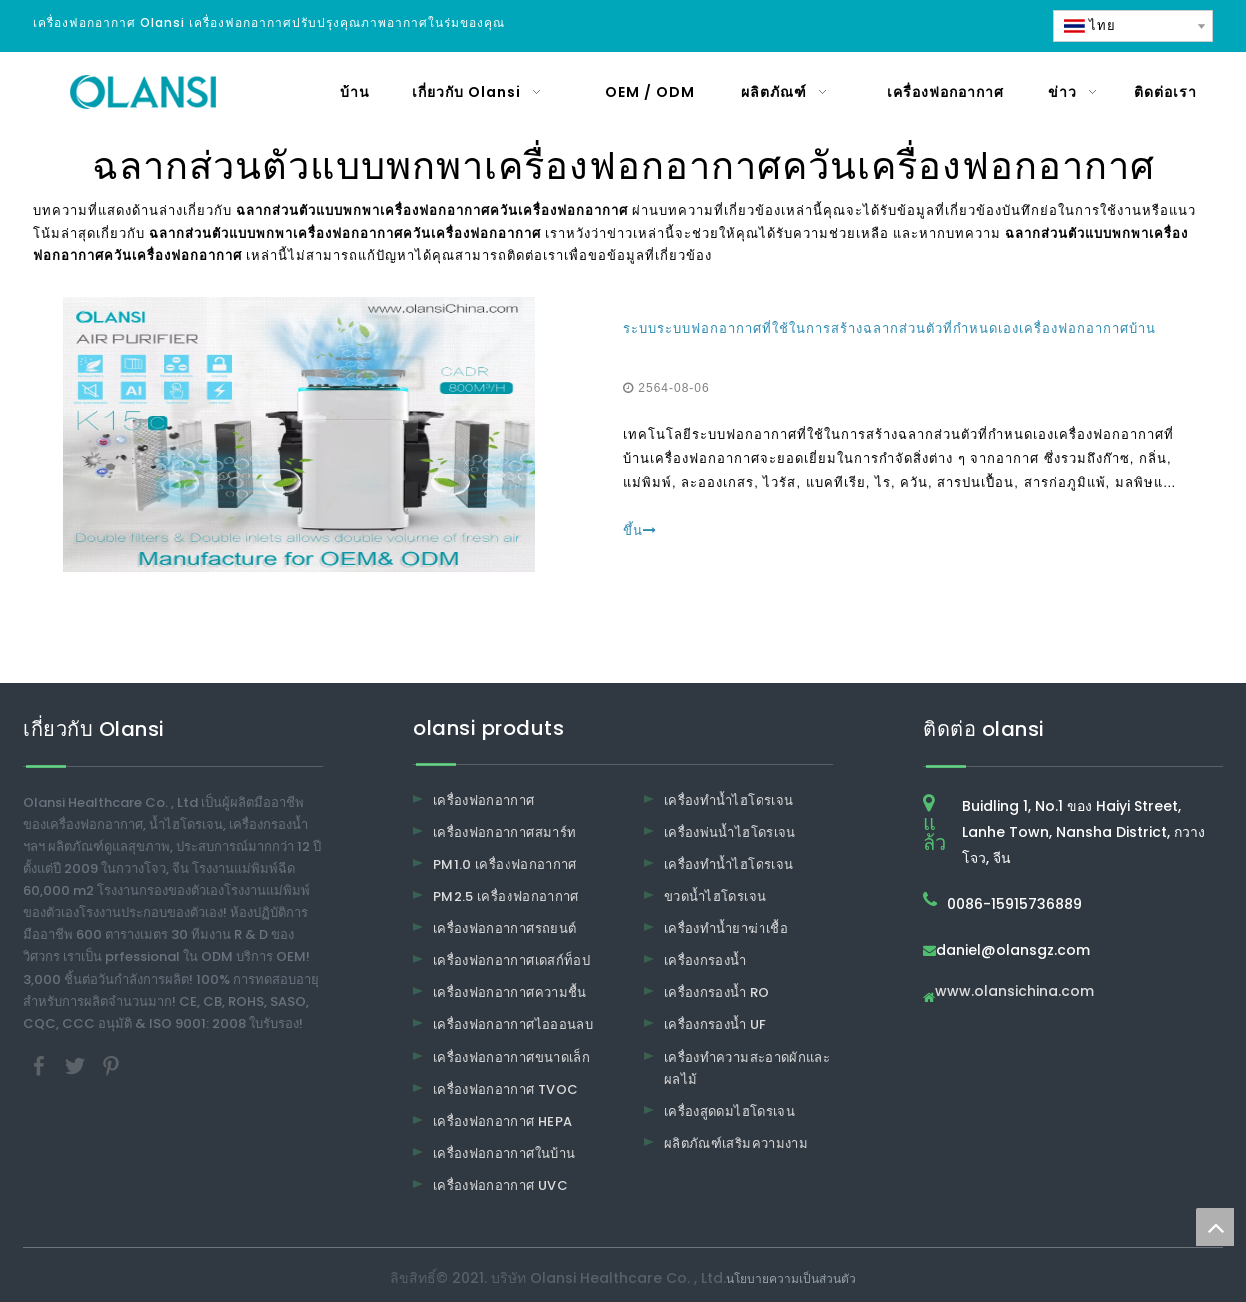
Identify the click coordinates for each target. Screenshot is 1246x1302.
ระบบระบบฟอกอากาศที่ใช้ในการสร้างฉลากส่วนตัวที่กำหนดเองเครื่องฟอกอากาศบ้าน (889, 328)
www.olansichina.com (1014, 992)
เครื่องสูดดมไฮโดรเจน (729, 1111)
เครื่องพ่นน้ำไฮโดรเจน (730, 832)
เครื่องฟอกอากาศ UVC (500, 1185)
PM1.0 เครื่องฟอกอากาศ (505, 864)
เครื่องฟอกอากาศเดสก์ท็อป (511, 960)
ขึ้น (640, 530)
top (1215, 1227)
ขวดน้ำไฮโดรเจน (715, 896)
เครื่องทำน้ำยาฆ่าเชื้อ (726, 928)
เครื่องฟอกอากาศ (484, 800)
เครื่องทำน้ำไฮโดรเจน (728, 800)
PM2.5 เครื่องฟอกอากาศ (506, 896)
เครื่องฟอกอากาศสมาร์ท (504, 832)
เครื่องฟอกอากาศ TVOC (505, 1089)
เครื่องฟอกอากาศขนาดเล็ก (511, 1057)
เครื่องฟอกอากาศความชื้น (510, 992)
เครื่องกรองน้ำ (705, 960)
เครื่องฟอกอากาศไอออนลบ (513, 1024)
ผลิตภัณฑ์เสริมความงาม (736, 1143)
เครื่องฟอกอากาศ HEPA (502, 1121)
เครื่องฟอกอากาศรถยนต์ (504, 928)
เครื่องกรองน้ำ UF (715, 1024)
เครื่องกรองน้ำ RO (717, 992)
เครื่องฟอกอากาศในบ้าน (504, 1153)
